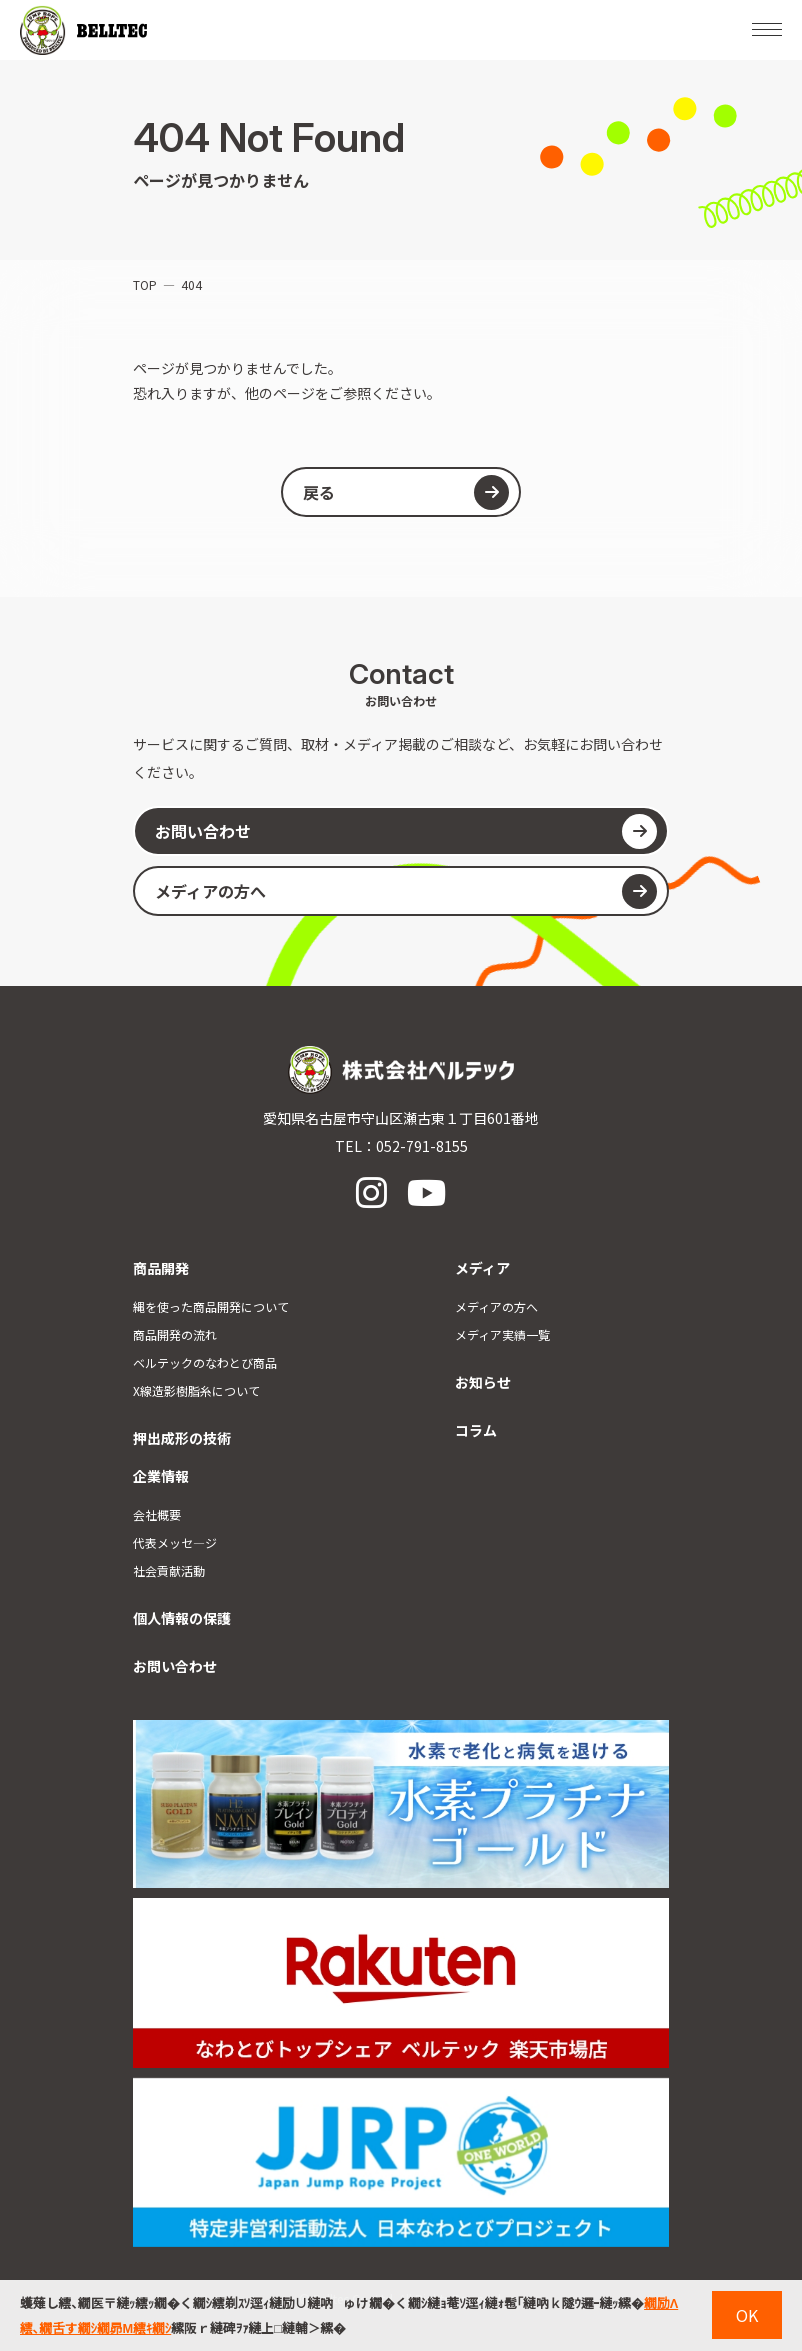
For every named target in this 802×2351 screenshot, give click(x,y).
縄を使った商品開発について (211, 1306)
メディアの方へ (406, 891)
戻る (406, 492)
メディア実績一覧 (502, 1334)
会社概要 (157, 1514)
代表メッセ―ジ (175, 1542)
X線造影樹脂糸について (196, 1390)
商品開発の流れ (175, 1334)
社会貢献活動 (169, 1570)
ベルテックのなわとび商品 (205, 1362)
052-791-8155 (422, 1146)
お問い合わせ (406, 831)
